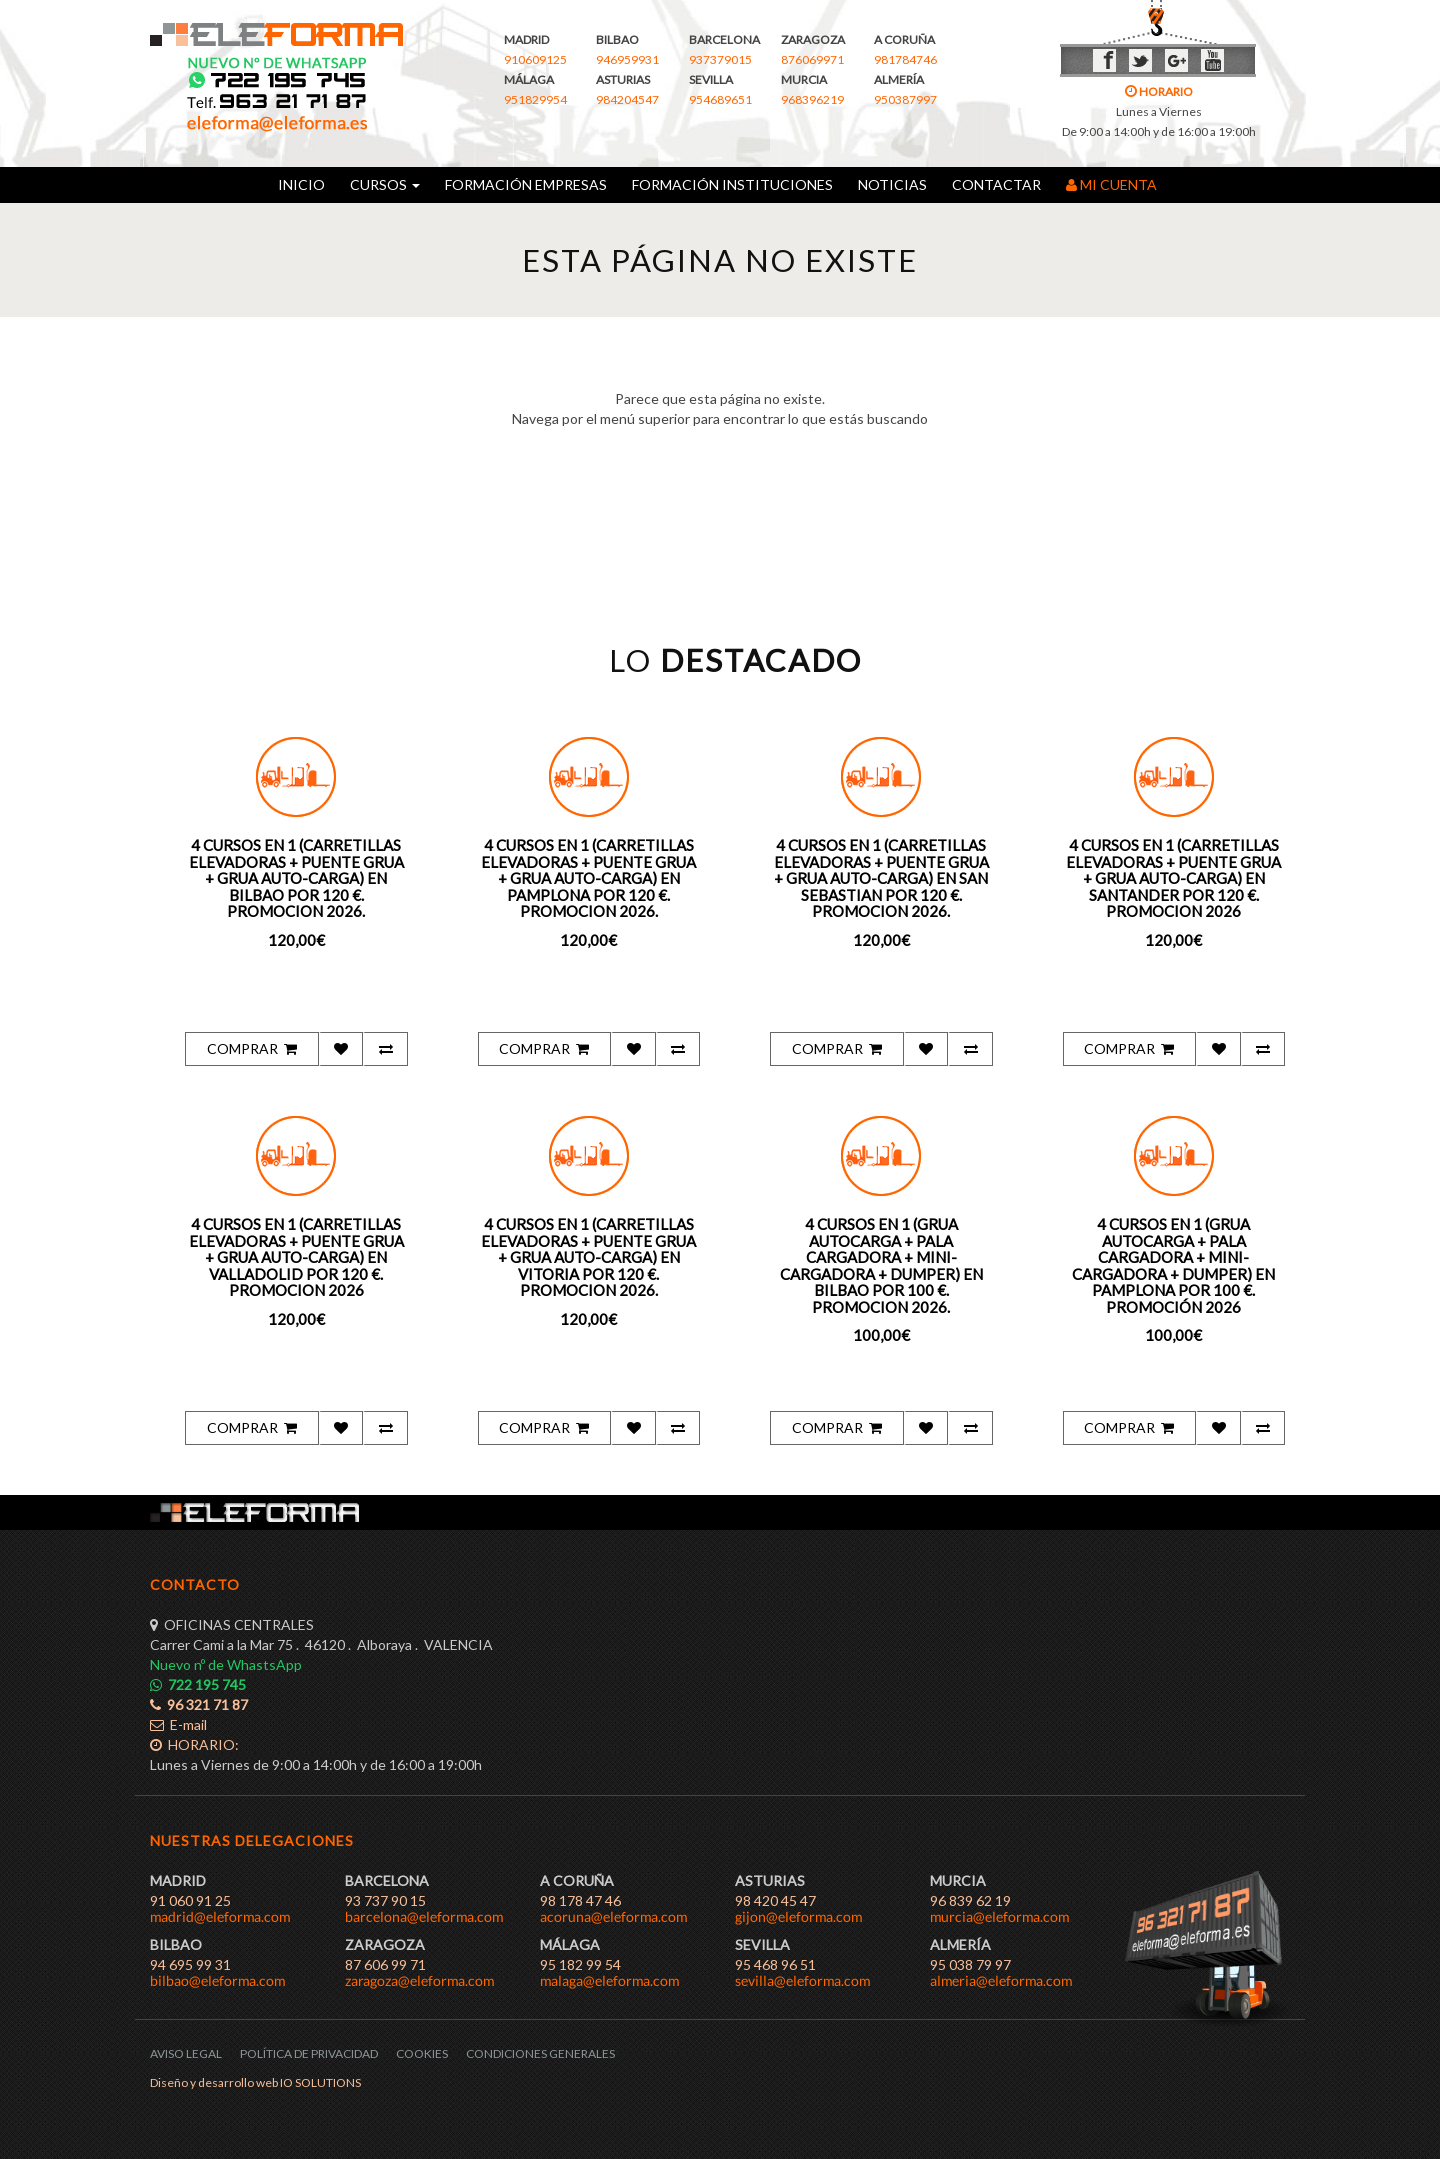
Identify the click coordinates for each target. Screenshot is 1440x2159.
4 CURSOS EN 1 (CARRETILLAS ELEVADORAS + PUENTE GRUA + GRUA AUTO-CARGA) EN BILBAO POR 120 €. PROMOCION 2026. (296, 878)
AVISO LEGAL (186, 2053)
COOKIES (422, 2053)
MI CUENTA (1111, 184)
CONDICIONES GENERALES (540, 2053)
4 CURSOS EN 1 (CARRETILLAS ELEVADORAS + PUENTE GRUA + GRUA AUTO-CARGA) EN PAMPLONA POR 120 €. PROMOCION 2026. (588, 878)
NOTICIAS (892, 184)
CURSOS (385, 184)
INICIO (301, 184)
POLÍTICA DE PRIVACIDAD (309, 2053)
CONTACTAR (996, 184)
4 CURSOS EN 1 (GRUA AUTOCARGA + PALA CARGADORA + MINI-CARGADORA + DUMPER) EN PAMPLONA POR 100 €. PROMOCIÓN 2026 (1173, 1265)
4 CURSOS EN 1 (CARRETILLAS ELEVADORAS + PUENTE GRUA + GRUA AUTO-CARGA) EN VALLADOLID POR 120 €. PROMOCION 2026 (296, 1257)
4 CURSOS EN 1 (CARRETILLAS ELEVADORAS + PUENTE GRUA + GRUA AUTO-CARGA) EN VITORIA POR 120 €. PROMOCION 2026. (588, 1257)
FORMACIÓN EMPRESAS (526, 184)
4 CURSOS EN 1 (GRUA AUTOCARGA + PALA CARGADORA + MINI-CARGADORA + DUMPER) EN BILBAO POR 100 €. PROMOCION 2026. (881, 1265)
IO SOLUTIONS (320, 2082)
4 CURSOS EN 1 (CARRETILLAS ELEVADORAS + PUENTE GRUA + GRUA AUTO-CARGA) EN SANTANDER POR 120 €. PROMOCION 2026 (1173, 878)
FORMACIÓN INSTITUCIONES (732, 184)
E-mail (178, 1724)
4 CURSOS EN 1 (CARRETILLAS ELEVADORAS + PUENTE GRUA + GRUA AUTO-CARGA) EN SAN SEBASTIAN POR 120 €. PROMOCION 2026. (881, 878)
